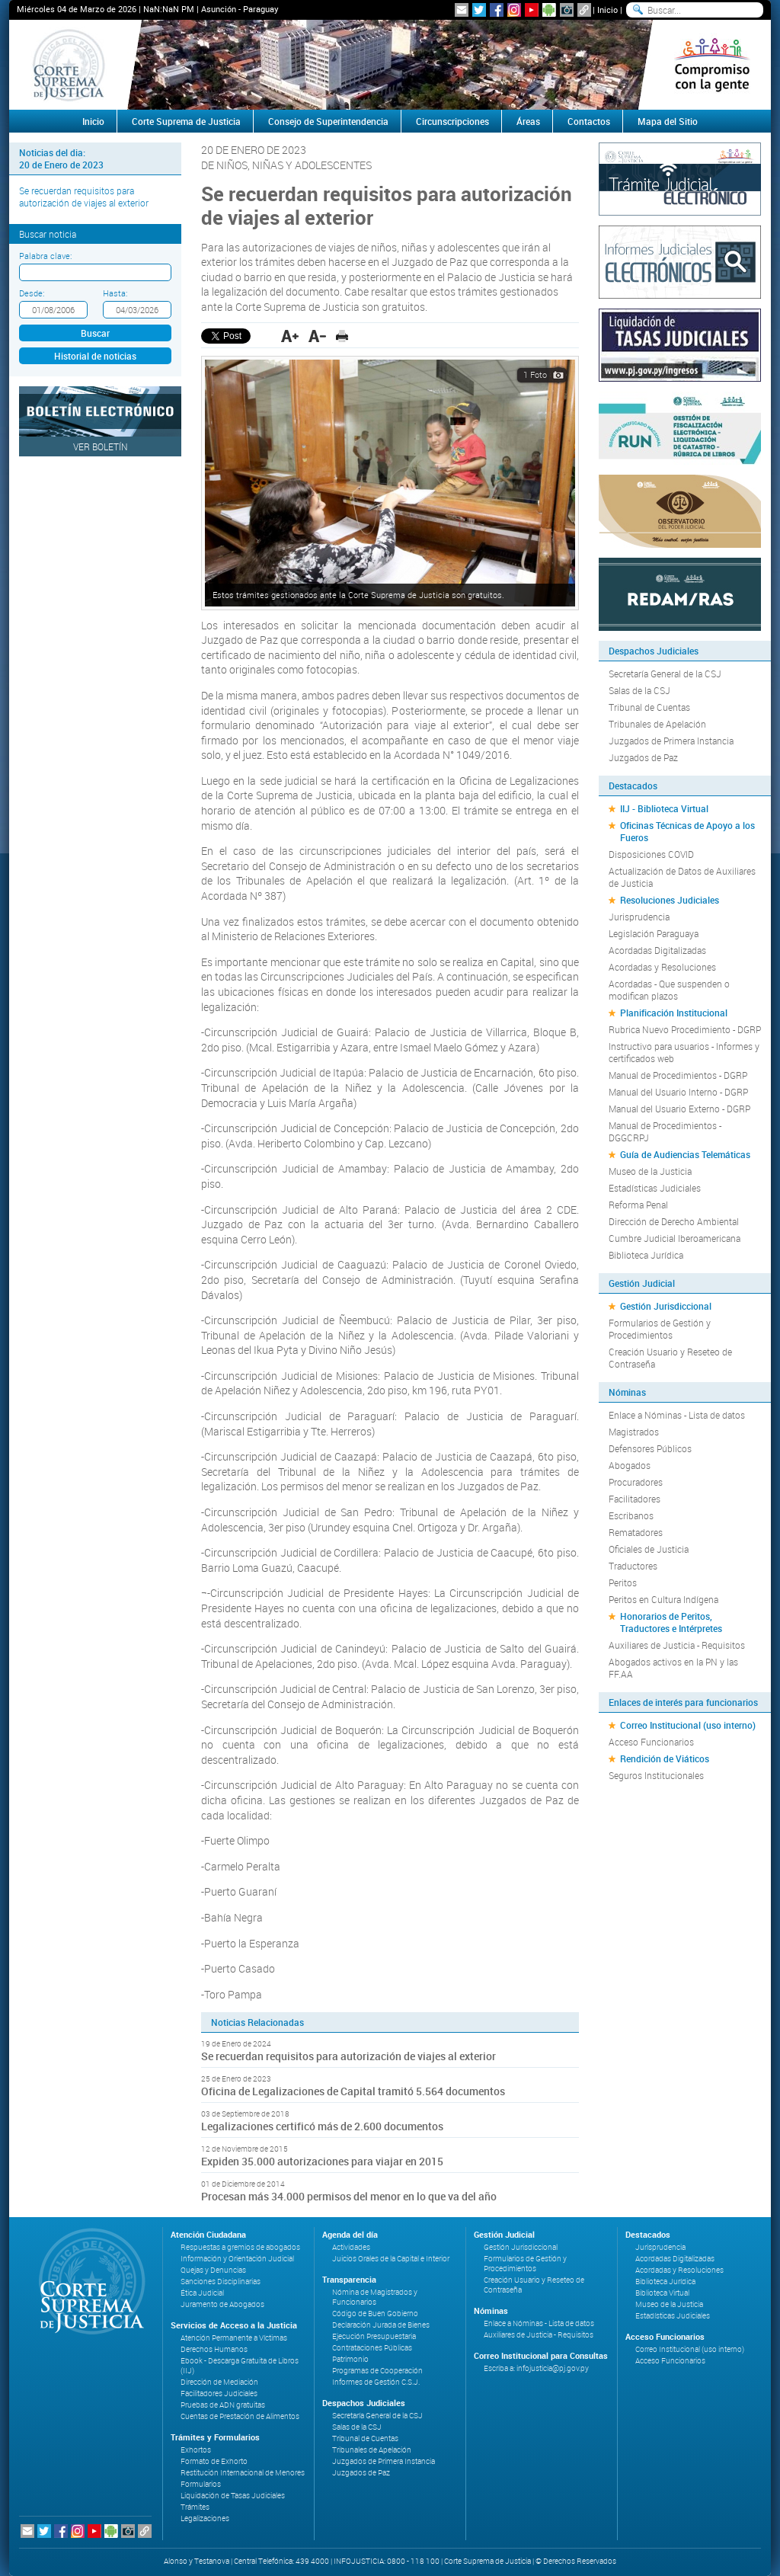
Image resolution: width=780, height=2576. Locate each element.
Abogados (630, 1465)
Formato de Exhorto (214, 2461)
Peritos (623, 1582)
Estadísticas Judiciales (655, 1188)
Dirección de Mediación (219, 2382)
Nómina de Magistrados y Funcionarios (374, 2297)
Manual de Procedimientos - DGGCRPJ (665, 1131)
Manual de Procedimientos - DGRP (678, 1075)
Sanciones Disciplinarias (221, 2281)
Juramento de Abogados (222, 2304)
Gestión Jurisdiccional (665, 1306)
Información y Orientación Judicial (237, 2259)
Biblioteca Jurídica (646, 1255)
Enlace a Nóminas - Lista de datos (677, 1415)
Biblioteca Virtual (662, 2293)
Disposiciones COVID (651, 854)
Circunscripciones (452, 121)
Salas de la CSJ (639, 690)
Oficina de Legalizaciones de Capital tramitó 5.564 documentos (353, 2091)
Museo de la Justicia (650, 1171)
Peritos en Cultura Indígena (663, 1599)
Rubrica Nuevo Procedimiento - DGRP (685, 1029)
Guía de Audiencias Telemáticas (685, 1154)
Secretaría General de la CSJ (665, 673)
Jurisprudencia (639, 916)
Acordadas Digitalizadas (657, 950)
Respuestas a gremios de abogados (240, 2247)
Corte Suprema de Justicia (186, 121)
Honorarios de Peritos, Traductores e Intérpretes (671, 1622)
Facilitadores (634, 1499)
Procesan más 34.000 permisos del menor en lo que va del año (349, 2196)
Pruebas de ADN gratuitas (223, 2405)
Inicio (607, 9)
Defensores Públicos (650, 1448)
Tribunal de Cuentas (649, 707)
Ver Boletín (100, 446)
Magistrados (634, 1432)
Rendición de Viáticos (664, 1758)
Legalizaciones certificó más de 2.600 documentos (322, 2126)
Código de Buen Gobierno (375, 2313)
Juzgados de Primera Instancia (671, 740)
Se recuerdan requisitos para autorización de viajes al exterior (84, 196)
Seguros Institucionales (656, 1775)
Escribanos (631, 1515)
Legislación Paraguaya (653, 933)
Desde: (31, 293)
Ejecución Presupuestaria (374, 2336)
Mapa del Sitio (668, 121)
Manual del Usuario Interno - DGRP (678, 1092)
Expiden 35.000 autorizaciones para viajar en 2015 (322, 2161)
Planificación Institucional (673, 1012)
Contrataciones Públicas (372, 2348)
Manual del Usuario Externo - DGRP (679, 1108)
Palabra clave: (45, 255)
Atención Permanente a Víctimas (234, 2338)
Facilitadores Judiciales (219, 2393)
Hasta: (115, 293)
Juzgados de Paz (643, 757)
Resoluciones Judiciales (669, 900)
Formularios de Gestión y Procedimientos (660, 1329)
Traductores (633, 1566)
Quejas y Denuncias (213, 2270)
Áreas (528, 121)
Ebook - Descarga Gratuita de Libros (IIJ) (240, 2366)
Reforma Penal (638, 1204)
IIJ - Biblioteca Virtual (664, 808)
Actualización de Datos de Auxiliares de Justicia (682, 877)
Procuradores (636, 1482)
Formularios (201, 2484)
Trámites (195, 2507)
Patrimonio (350, 2359)
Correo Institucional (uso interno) (688, 1725)
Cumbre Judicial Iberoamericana (674, 1238)
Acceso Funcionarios (651, 1742)
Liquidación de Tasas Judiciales (233, 2496)
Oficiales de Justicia (649, 1549)
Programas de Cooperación (377, 2371)
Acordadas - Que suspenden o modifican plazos (669, 990)
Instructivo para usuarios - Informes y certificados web (684, 1052)
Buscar (95, 333)
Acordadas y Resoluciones (662, 967)
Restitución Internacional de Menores (243, 2473)
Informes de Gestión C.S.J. (376, 2382)
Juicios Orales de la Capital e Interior (390, 2259)
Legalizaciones (205, 2518)
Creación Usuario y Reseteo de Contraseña (670, 1358)
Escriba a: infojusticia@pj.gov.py (536, 2368)
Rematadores (636, 1532)
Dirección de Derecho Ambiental (674, 1221)
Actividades (351, 2247)
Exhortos (196, 2450)
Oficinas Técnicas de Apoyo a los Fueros (687, 831)
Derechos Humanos (214, 2349)
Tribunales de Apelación (657, 724)
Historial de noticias (95, 356)
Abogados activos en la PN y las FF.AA (673, 1668)
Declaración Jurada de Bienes (381, 2325)
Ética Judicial (202, 2293)
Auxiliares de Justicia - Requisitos (677, 1645)
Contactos (588, 121)
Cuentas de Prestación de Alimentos (240, 2416)
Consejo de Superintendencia (328, 121)
